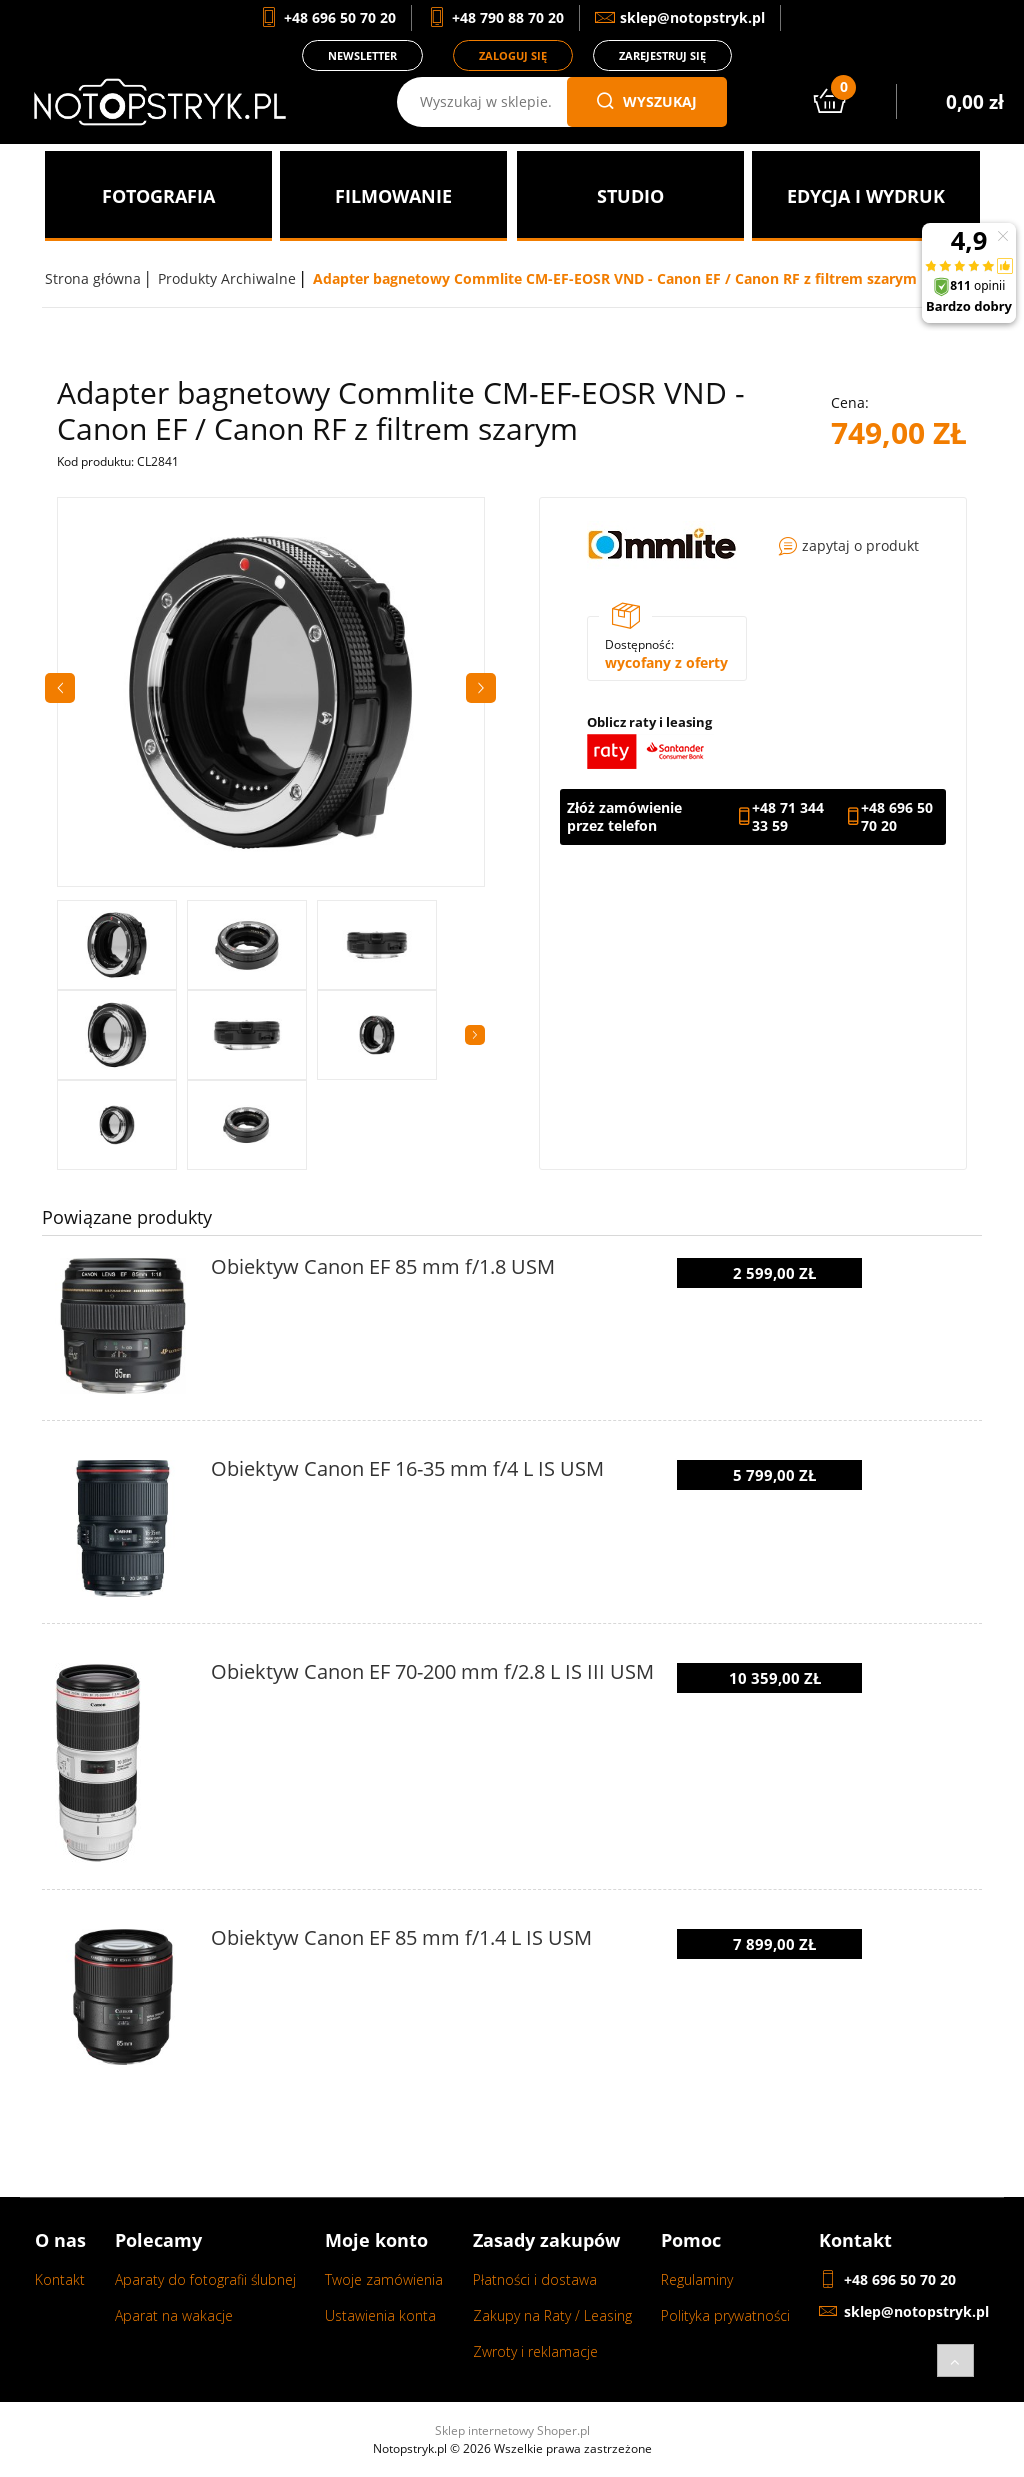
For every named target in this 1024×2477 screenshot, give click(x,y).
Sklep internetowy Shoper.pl (512, 2430)
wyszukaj (647, 101)
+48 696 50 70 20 (897, 817)
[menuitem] (158, 196)
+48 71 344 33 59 (788, 817)
